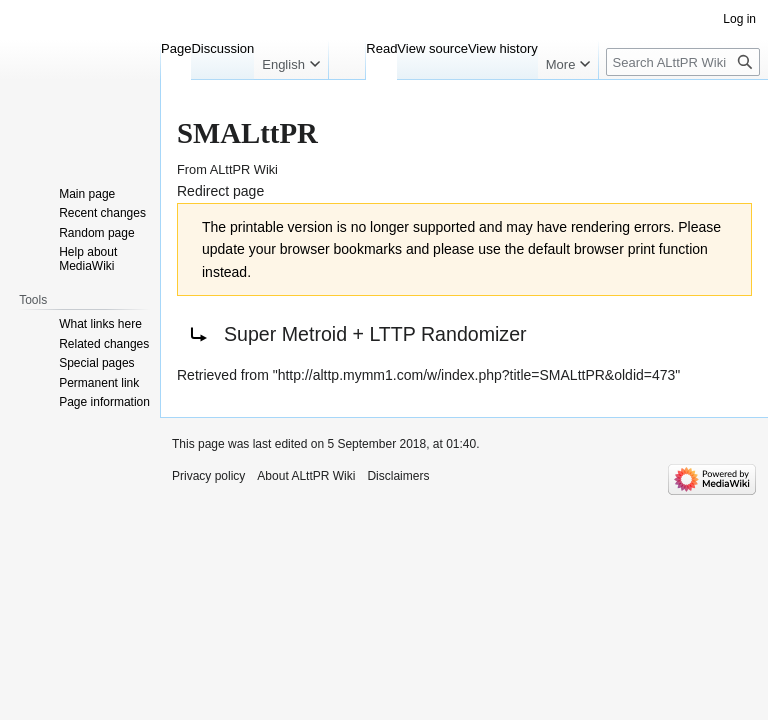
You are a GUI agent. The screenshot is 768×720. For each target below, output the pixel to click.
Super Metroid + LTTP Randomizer (375, 334)
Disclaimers (398, 476)
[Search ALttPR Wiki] (683, 62)
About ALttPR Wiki (306, 476)
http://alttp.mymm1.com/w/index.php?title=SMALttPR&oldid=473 (477, 375)
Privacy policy (208, 476)
